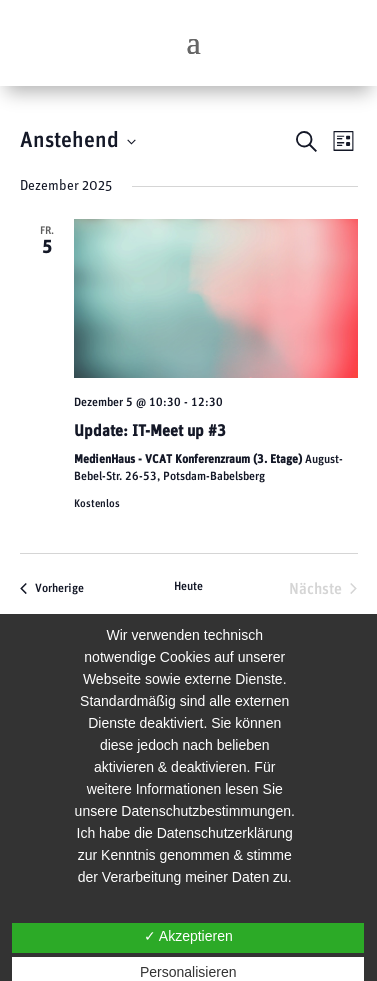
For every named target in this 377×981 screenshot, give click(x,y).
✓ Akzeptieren (188, 936)
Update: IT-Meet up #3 (150, 431)
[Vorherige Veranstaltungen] (52, 589)
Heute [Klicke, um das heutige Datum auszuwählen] (188, 586)
